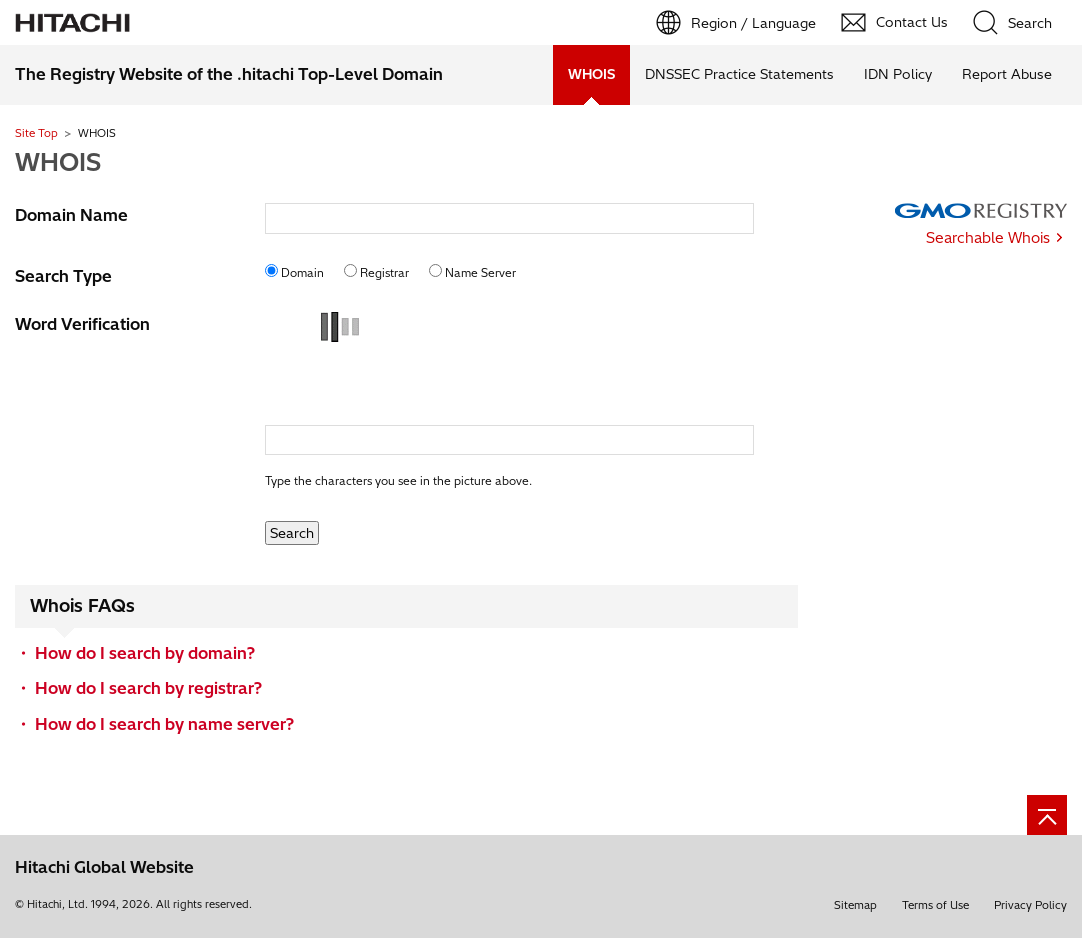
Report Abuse (1007, 74)
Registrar (384, 273)
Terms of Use (935, 905)
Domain (302, 273)
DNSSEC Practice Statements (739, 74)
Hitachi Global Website (104, 867)
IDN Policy (898, 74)
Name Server (480, 273)
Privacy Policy (1030, 905)
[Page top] (1047, 815)
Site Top (36, 133)
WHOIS (58, 162)
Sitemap (855, 905)
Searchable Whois (988, 238)
